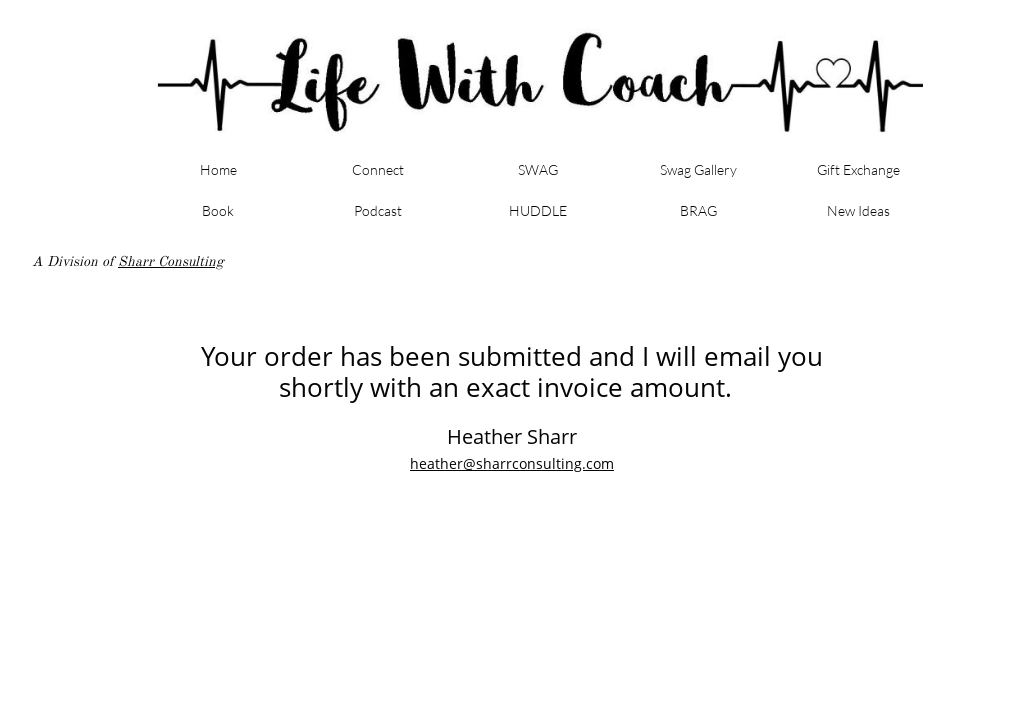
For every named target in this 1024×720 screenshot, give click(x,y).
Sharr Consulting (171, 261)
